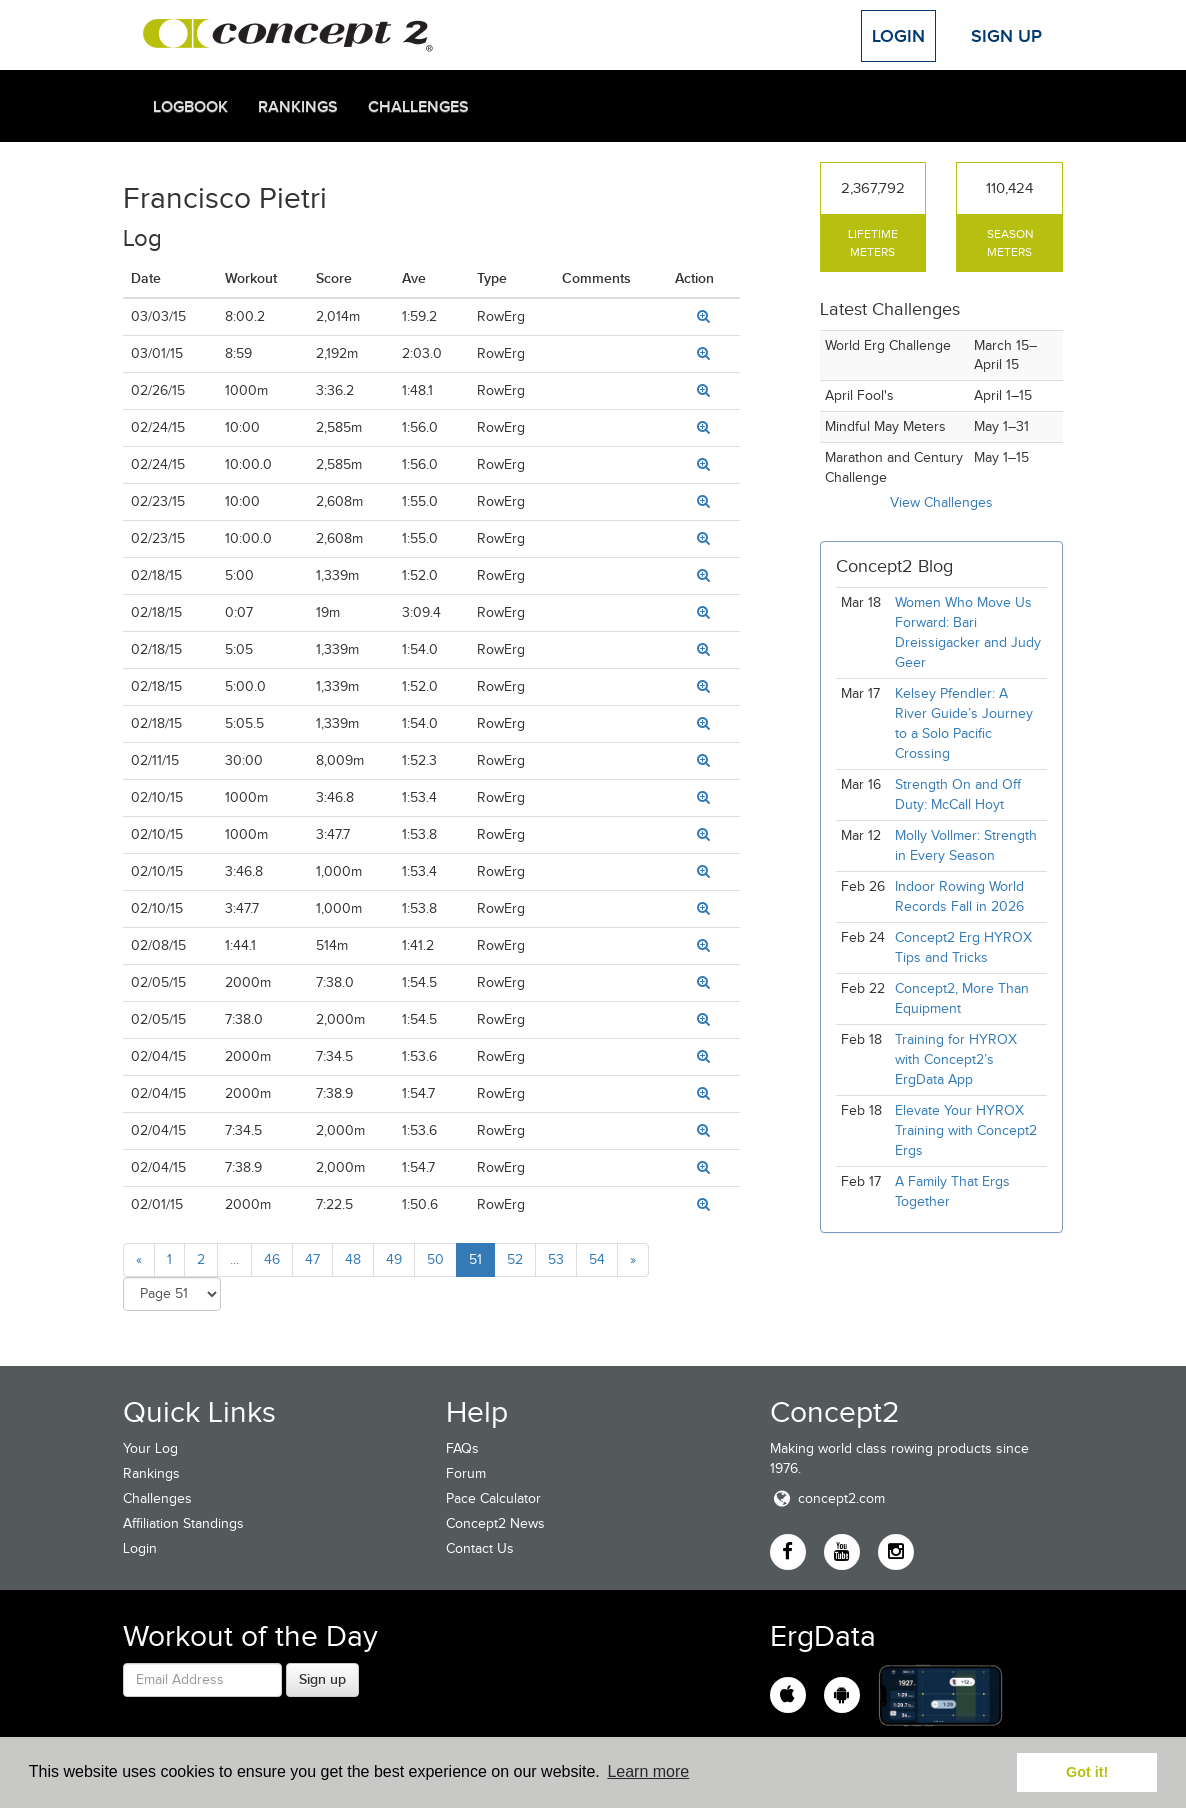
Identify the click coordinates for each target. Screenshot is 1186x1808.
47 (312, 1259)
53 (556, 1259)
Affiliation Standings (183, 1523)
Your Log (150, 1448)
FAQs (462, 1448)
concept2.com (827, 1498)
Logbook (190, 107)
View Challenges (941, 502)
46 (272, 1259)
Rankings (298, 107)
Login (898, 36)
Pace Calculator (493, 1498)
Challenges (418, 107)
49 (394, 1259)
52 (515, 1259)
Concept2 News (495, 1523)
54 (597, 1259)
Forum (466, 1473)
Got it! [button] (1087, 1772)
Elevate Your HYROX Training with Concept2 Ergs (966, 1130)
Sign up (322, 1679)
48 (353, 1259)
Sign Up (1006, 36)
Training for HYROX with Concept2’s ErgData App (956, 1059)
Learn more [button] (648, 1771)
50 (435, 1259)
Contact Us (480, 1548)
